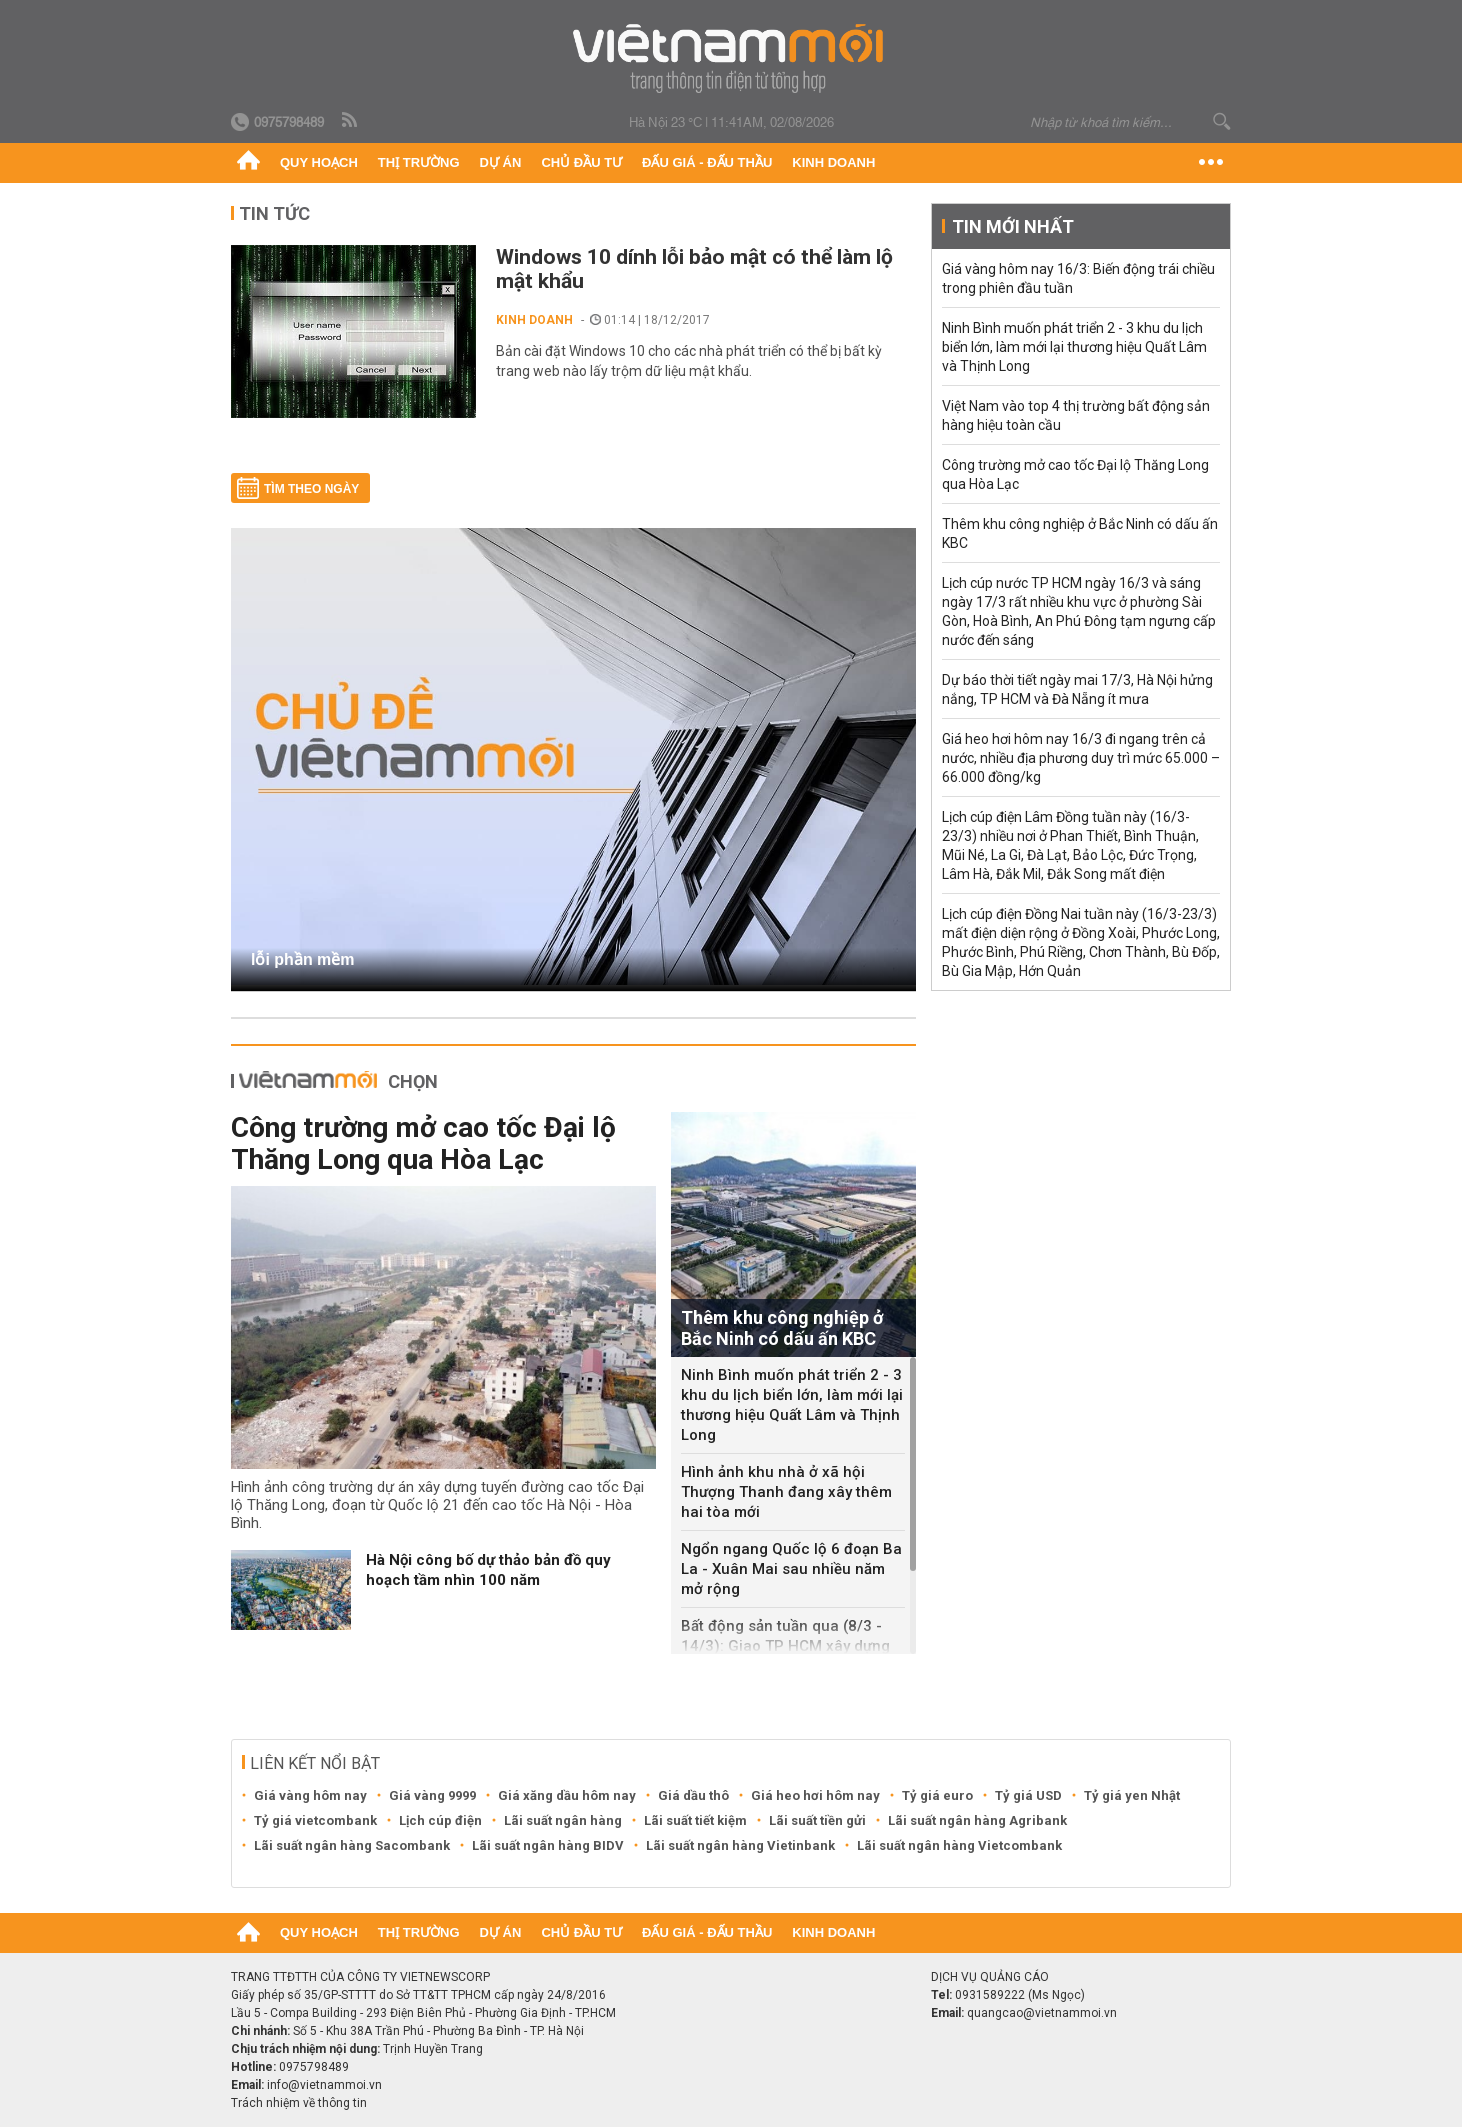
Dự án (501, 162)
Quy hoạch (319, 162)
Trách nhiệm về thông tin (299, 2103)
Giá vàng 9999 (432, 1795)
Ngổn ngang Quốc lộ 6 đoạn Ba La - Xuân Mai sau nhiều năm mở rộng (791, 1569)
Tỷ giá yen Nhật (1132, 1795)
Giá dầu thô (693, 1795)
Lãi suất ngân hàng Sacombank (352, 1845)
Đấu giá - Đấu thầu (707, 162)
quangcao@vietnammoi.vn (1042, 2013)
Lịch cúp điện (440, 1820)
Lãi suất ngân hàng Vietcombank (959, 1845)
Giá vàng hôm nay (310, 1795)
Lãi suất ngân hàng (563, 1820)
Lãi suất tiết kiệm (695, 1820)
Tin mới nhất (1013, 226)
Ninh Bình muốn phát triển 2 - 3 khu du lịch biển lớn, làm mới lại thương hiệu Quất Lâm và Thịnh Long (792, 1405)
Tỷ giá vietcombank (315, 1820)
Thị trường (419, 162)
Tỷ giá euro (937, 1795)
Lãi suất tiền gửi (817, 1820)
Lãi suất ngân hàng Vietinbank (740, 1845)
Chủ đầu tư (581, 162)
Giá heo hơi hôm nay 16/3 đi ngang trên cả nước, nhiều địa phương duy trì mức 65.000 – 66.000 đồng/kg (1081, 758)
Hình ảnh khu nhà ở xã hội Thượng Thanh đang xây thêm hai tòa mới (786, 1492)
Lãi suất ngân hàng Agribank (977, 1820)
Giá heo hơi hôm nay (815, 1795)
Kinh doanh (833, 162)
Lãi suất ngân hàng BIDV (548, 1845)
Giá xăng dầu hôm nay (567, 1795)
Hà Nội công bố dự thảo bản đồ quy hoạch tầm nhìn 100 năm (488, 1570)
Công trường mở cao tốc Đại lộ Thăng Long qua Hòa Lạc (423, 1143)
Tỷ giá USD (1028, 1795)
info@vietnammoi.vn (324, 2085)
